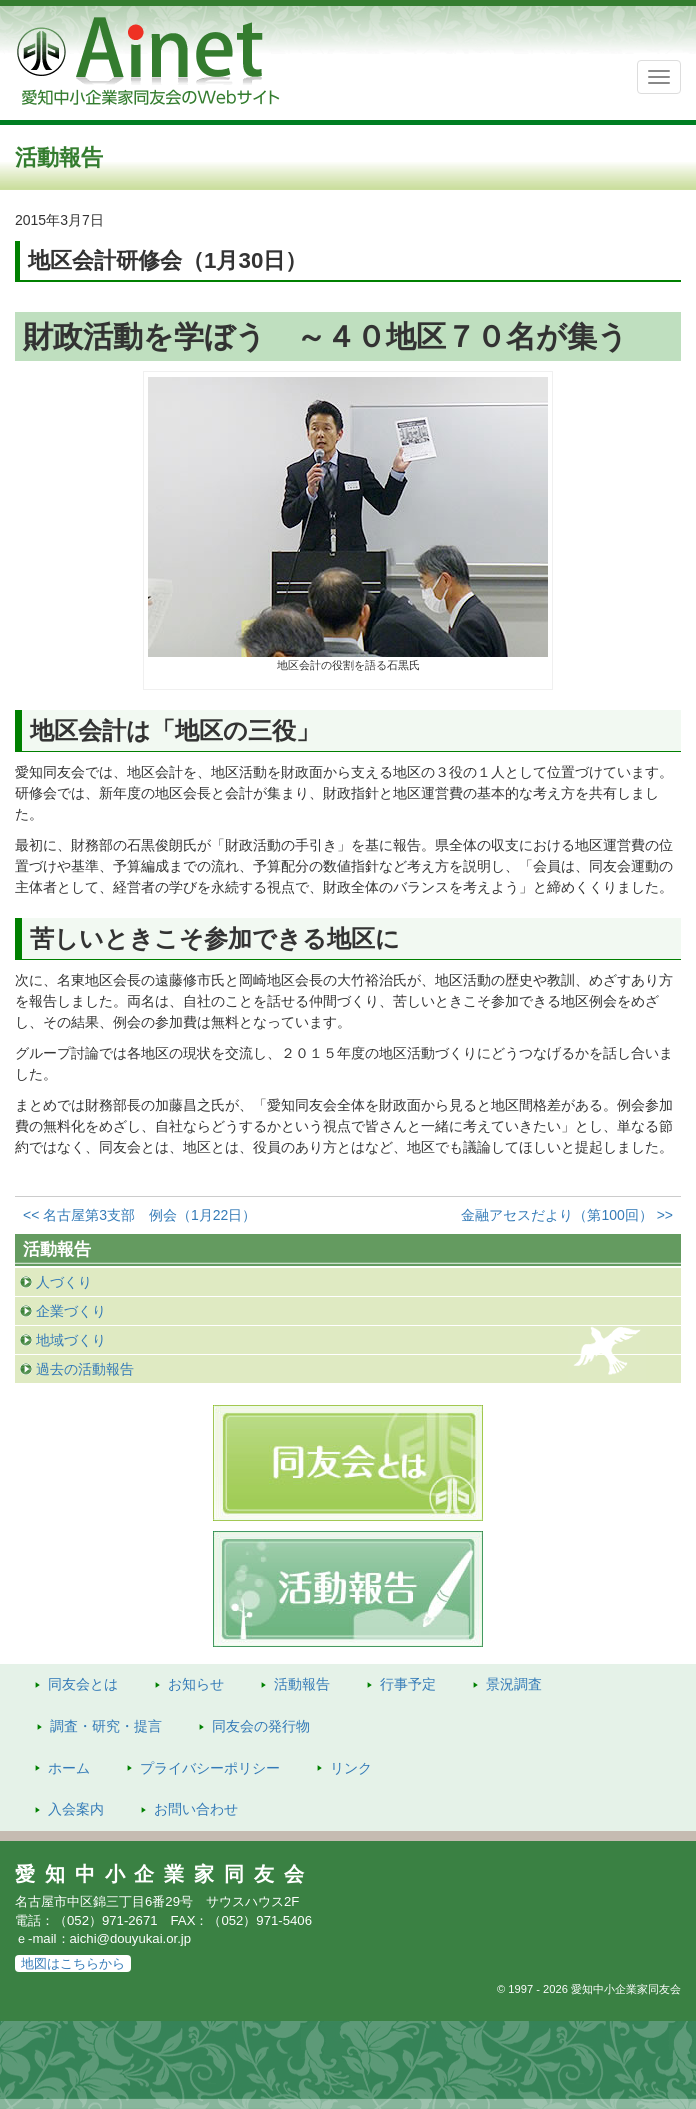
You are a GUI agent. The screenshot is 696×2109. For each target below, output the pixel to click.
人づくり (64, 1282)
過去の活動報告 (85, 1369)
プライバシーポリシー (210, 1768)
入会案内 (76, 1809)
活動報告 (302, 1684)
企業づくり (71, 1311)
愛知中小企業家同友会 (164, 1874)
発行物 (261, 1726)
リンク (351, 1768)
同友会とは (83, 1684)
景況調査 (514, 1684)
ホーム (69, 1768)
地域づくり (71, 1340)
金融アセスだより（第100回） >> (567, 1215)
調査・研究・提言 (106, 1726)
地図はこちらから (73, 1963)
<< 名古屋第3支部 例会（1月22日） (139, 1215)
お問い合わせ (196, 1809)
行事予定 (408, 1684)
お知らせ (196, 1684)
